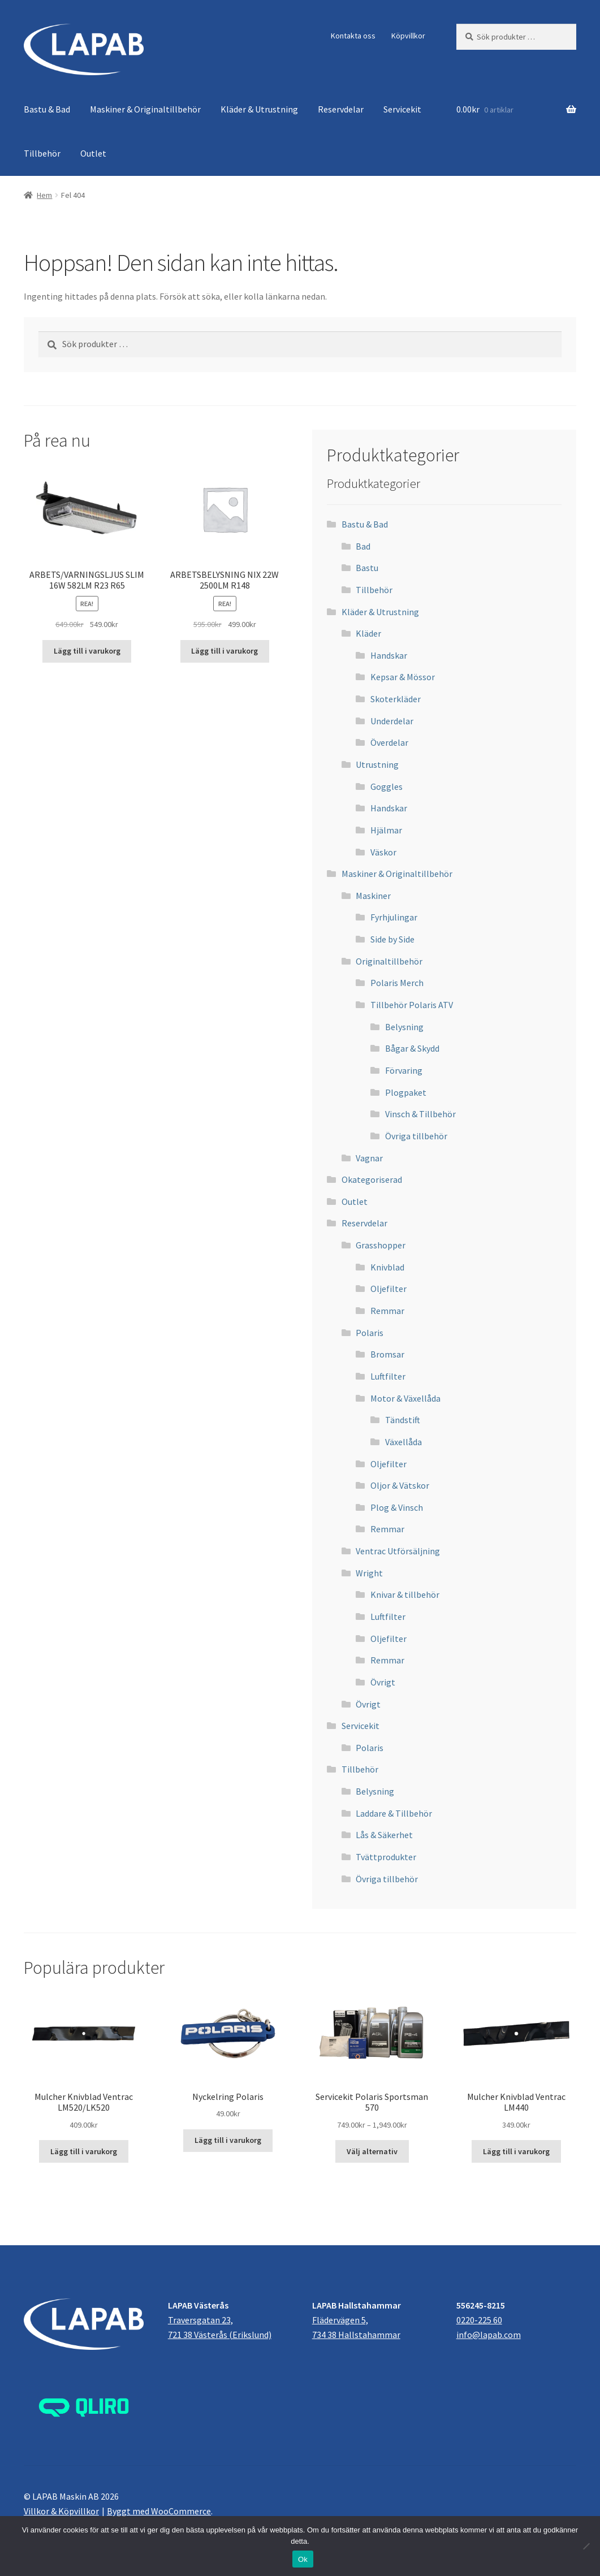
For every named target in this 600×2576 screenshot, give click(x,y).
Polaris (369, 1332)
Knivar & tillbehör (404, 1594)
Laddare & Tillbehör (394, 1813)
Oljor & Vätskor (399, 1485)
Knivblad (387, 1267)
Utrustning (377, 764)
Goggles (386, 786)
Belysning (404, 1026)
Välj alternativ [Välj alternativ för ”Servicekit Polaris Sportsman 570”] (372, 2151)
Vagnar (369, 1158)
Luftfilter (387, 1376)
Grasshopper (380, 1245)
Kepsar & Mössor (402, 676)
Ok (303, 2559)
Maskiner (373, 895)
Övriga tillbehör (416, 1136)
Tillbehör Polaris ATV (411, 1004)
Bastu (367, 567)
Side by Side (392, 939)
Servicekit (402, 109)
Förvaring (403, 1070)
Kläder (368, 633)
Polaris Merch (397, 982)
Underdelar (391, 721)
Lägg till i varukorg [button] (87, 651)
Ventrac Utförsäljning (398, 1551)
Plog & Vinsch (396, 1507)
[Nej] (586, 2546)
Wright (369, 1573)
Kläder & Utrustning (259, 109)
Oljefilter (388, 1288)
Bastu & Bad (47, 109)
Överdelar (389, 742)
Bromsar (387, 1354)
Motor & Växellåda (405, 1398)
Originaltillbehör (389, 961)
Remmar (387, 1310)
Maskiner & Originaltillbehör (145, 109)
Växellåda (403, 1441)
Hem (44, 195)
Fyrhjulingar (393, 917)
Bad (363, 546)
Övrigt (382, 1682)
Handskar (388, 655)
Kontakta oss (353, 36)
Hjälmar (386, 830)
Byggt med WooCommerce (159, 2511)
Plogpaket (405, 1092)
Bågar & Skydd (412, 1048)
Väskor (383, 852)
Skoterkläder (395, 698)
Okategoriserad (372, 1179)
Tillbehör (42, 153)
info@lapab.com (488, 2334)
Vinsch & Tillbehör (420, 1114)
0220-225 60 (479, 2320)
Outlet (93, 153)
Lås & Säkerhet (384, 1834)
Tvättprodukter (386, 1856)
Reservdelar (341, 109)
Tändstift (402, 1419)
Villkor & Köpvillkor (61, 2511)
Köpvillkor (408, 36)
